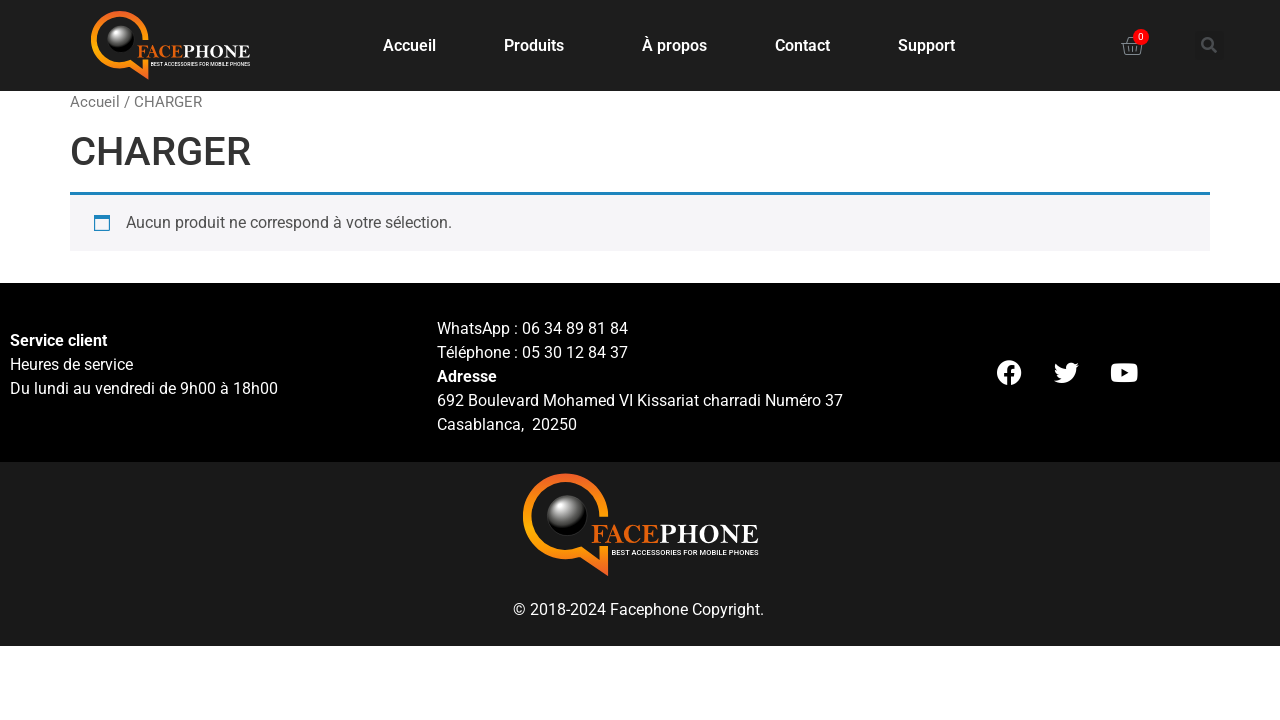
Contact (802, 45)
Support (926, 45)
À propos (674, 45)
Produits (539, 46)
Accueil (409, 45)
